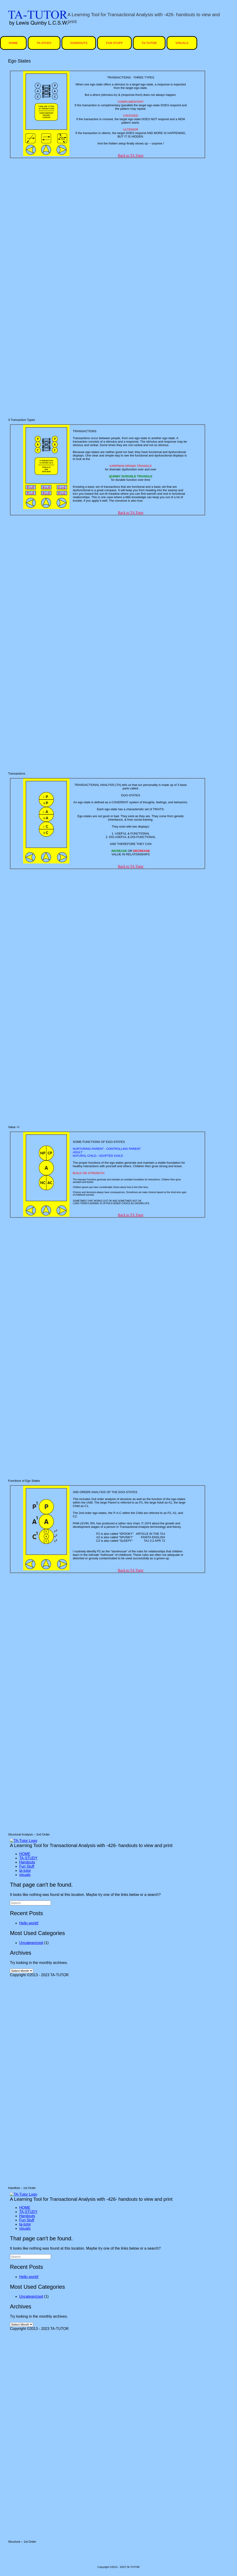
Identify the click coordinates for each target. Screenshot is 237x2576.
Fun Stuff (114, 43)
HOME (13, 43)
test (107, 1303)
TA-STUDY (44, 43)
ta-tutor (149, 43)
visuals (181, 43)
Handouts (78, 43)
